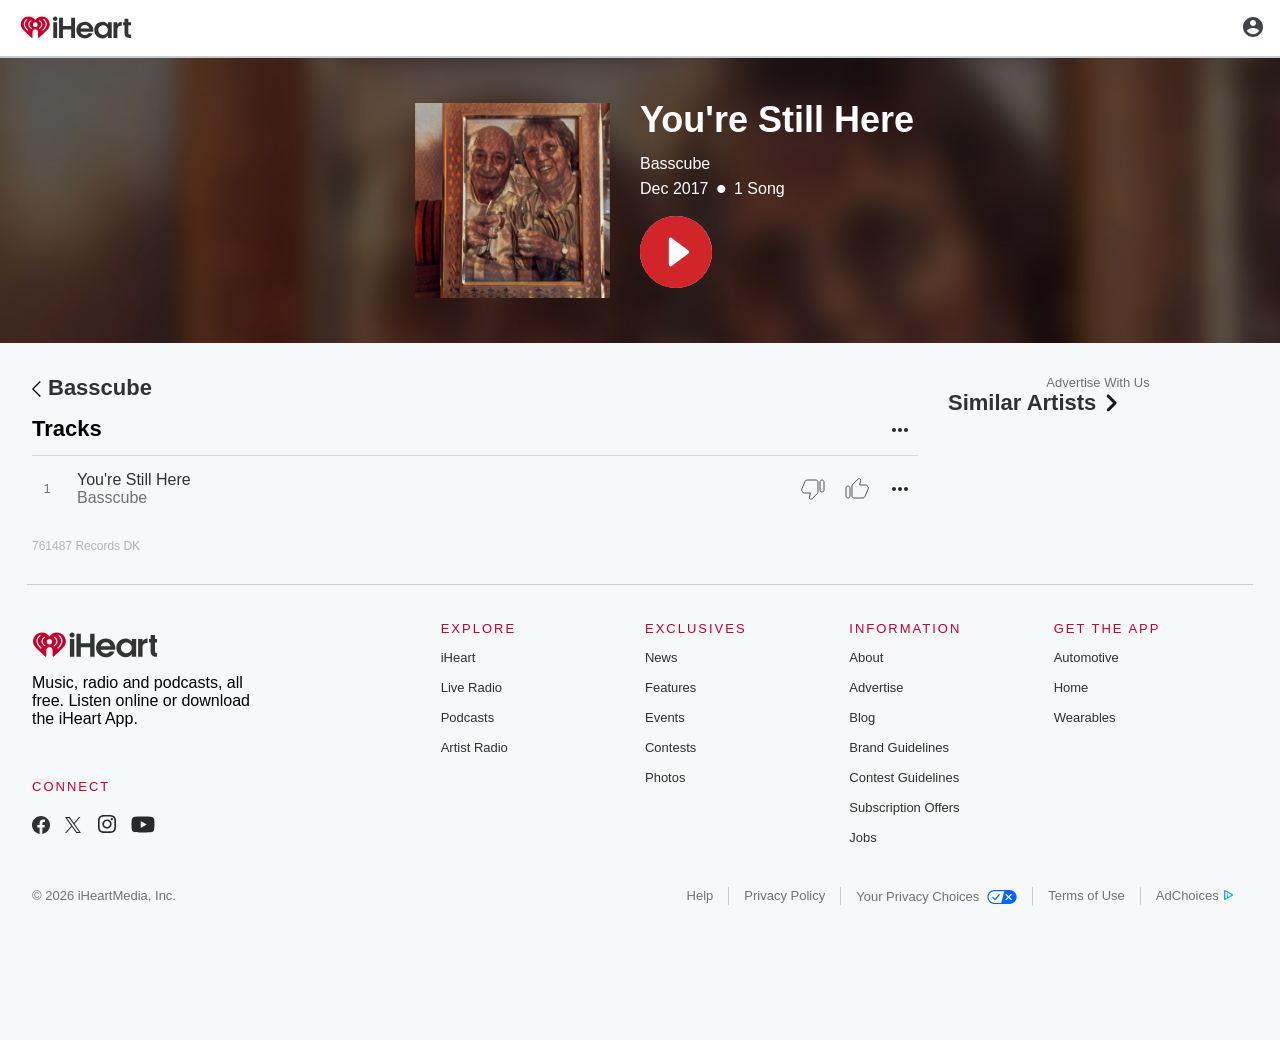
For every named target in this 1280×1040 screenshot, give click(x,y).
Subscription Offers (904, 807)
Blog (862, 717)
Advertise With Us (1097, 382)
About (866, 657)
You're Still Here (134, 479)
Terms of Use (1086, 895)
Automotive (1086, 657)
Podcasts (467, 717)
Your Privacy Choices (936, 896)
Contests (670, 747)
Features (670, 687)
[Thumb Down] (813, 489)
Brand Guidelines (899, 747)
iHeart (458, 657)
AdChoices (1194, 895)
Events (665, 717)
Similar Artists (1035, 402)
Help (700, 895)
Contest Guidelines (904, 777)
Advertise (876, 687)
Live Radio (471, 687)
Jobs (862, 837)
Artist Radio (474, 747)
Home (1071, 687)
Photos (665, 777)
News (661, 657)
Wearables (1085, 717)
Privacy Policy (784, 895)
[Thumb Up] (857, 489)
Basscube (675, 163)
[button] (676, 252)
